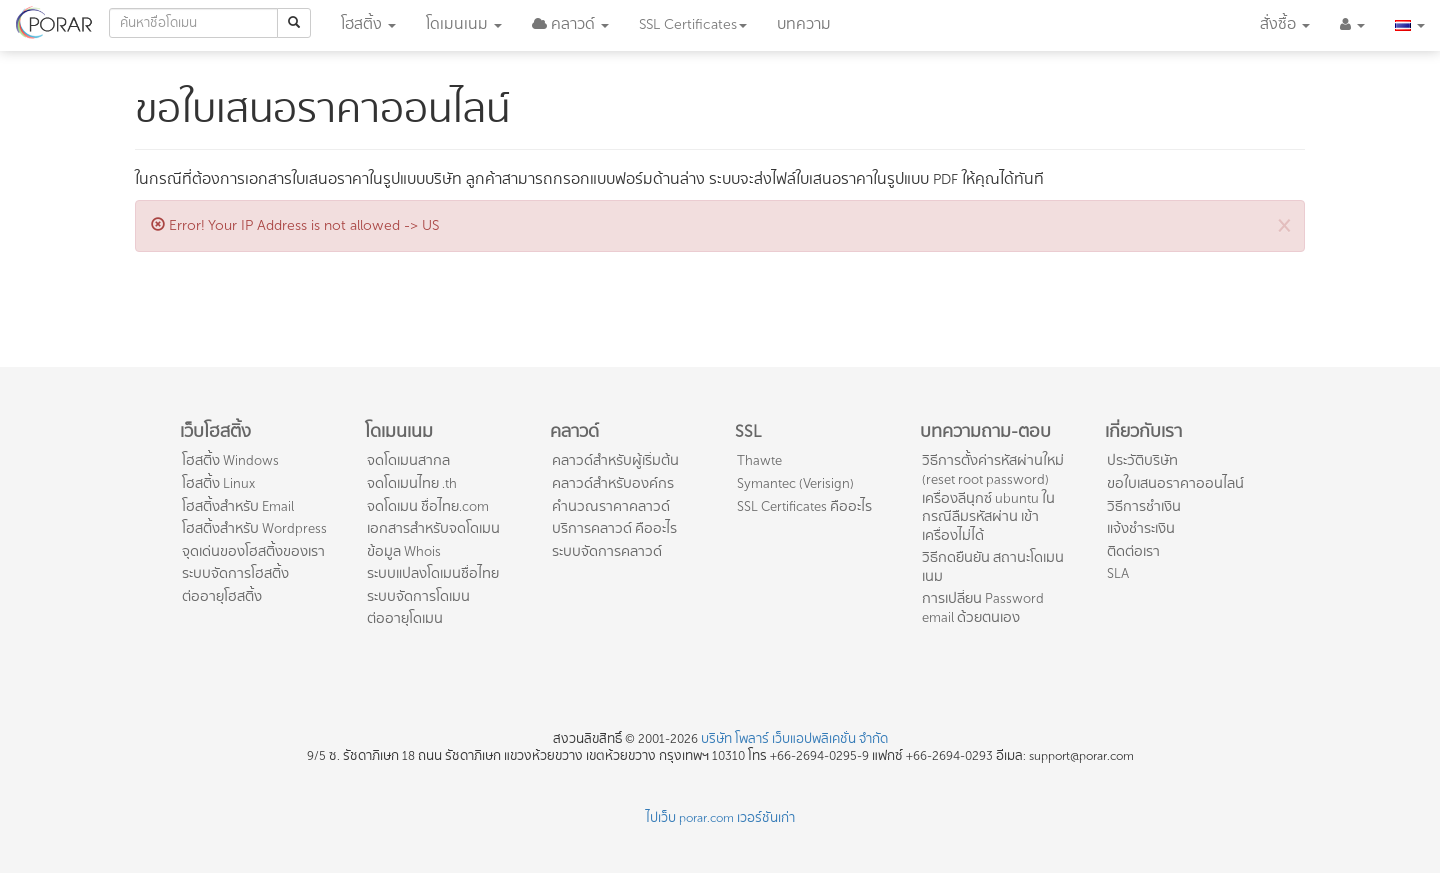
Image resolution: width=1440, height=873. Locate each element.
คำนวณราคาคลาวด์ (611, 506)
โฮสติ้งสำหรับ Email (238, 506)
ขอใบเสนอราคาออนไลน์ (1175, 483)
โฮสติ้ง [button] (368, 24)
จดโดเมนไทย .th (412, 483)
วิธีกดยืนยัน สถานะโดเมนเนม (993, 567)
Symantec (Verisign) (795, 483)
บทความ (804, 24)
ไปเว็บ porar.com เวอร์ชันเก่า (720, 818)
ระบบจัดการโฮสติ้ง (235, 573)
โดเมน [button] (464, 24)
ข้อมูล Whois (404, 551)
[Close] (1284, 224)
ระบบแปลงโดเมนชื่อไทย (433, 573)
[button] (570, 25)
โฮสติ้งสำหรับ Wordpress (254, 528)
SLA (1118, 573)
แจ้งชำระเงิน (1141, 528)
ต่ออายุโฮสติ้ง (222, 596)
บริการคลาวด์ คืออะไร (614, 528)
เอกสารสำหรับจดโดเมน (433, 528)
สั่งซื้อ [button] (1285, 24)
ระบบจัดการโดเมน (418, 596)
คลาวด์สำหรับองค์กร (613, 483)
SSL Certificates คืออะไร (804, 506)
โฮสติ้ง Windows (230, 460)
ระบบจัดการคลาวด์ (607, 551)
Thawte (759, 460)
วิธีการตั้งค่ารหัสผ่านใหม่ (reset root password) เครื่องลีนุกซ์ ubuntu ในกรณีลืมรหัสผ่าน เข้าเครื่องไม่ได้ (993, 497)
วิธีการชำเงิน (1144, 506)
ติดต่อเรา (1133, 551)
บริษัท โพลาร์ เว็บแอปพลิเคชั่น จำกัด (794, 739)
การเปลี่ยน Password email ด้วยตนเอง (983, 608)
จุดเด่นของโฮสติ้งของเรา (253, 551)
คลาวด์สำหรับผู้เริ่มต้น (615, 460)
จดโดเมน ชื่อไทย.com (428, 506)
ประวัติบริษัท (1142, 460)
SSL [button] (693, 24)
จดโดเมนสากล (408, 460)
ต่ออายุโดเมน (405, 618)
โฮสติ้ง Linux (218, 483)
